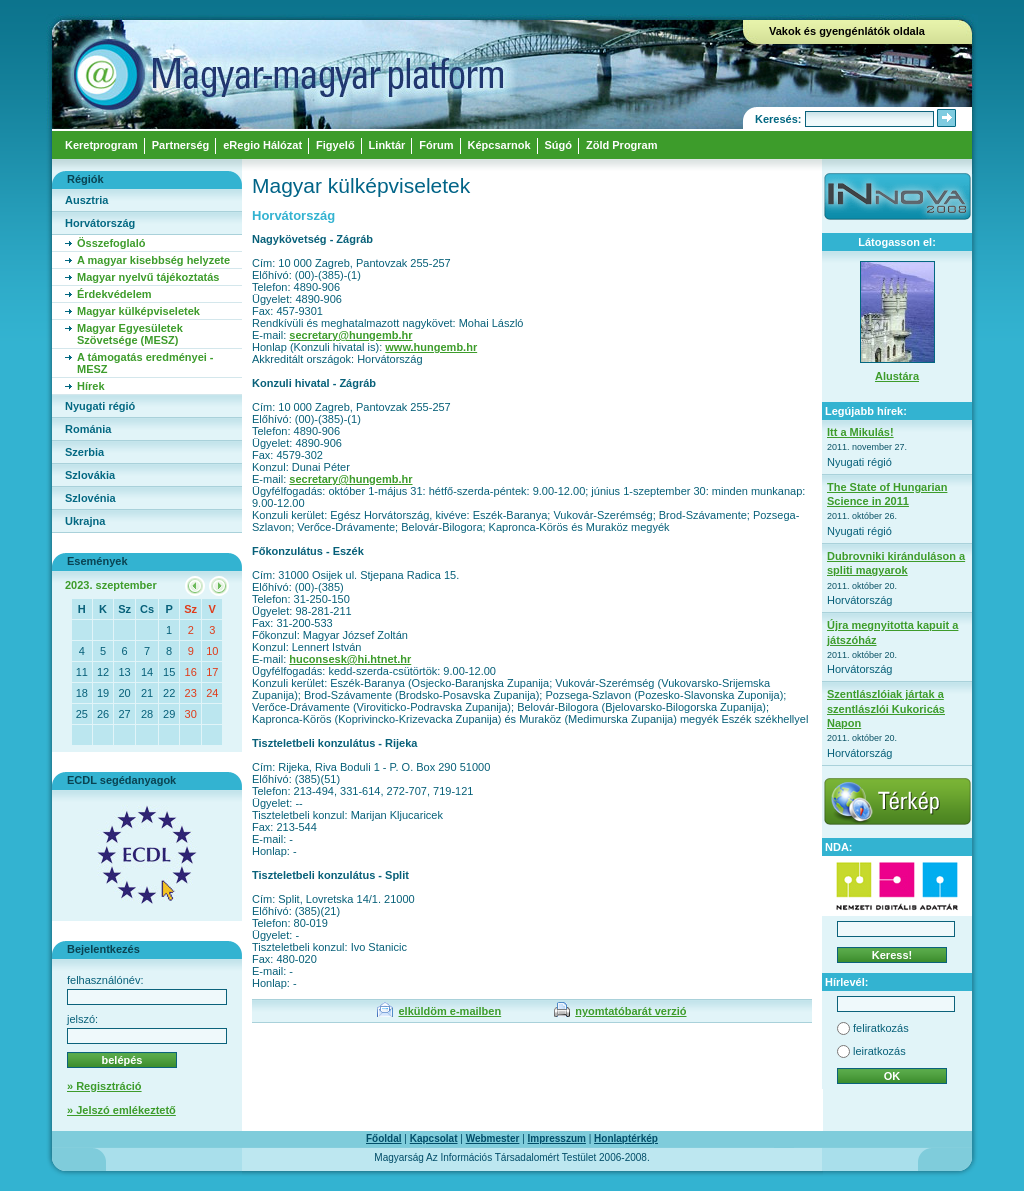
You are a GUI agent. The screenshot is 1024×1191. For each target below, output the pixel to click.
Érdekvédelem (114, 294)
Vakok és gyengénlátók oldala (847, 31)
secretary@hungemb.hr (350, 335)
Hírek (91, 386)
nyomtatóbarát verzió (630, 1011)
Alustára (897, 376)
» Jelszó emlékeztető (121, 1110)
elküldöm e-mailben (449, 1011)
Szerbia (84, 452)
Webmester (493, 1138)
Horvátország (100, 223)
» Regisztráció (104, 1086)
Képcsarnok (499, 145)
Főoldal (384, 1138)
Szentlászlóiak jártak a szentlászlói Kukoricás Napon (886, 708)
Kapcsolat (434, 1138)
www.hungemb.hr (431, 347)
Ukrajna (85, 521)
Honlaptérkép (626, 1138)
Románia (88, 429)
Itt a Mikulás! (860, 432)
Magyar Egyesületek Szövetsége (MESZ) (130, 334)
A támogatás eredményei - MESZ (145, 363)
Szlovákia (90, 475)
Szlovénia (90, 498)
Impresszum (557, 1138)
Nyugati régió (100, 406)
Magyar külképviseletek (138, 311)
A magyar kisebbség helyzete (153, 260)
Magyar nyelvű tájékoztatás (148, 277)
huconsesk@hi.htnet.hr (350, 659)
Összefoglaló (111, 243)
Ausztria (86, 200)
